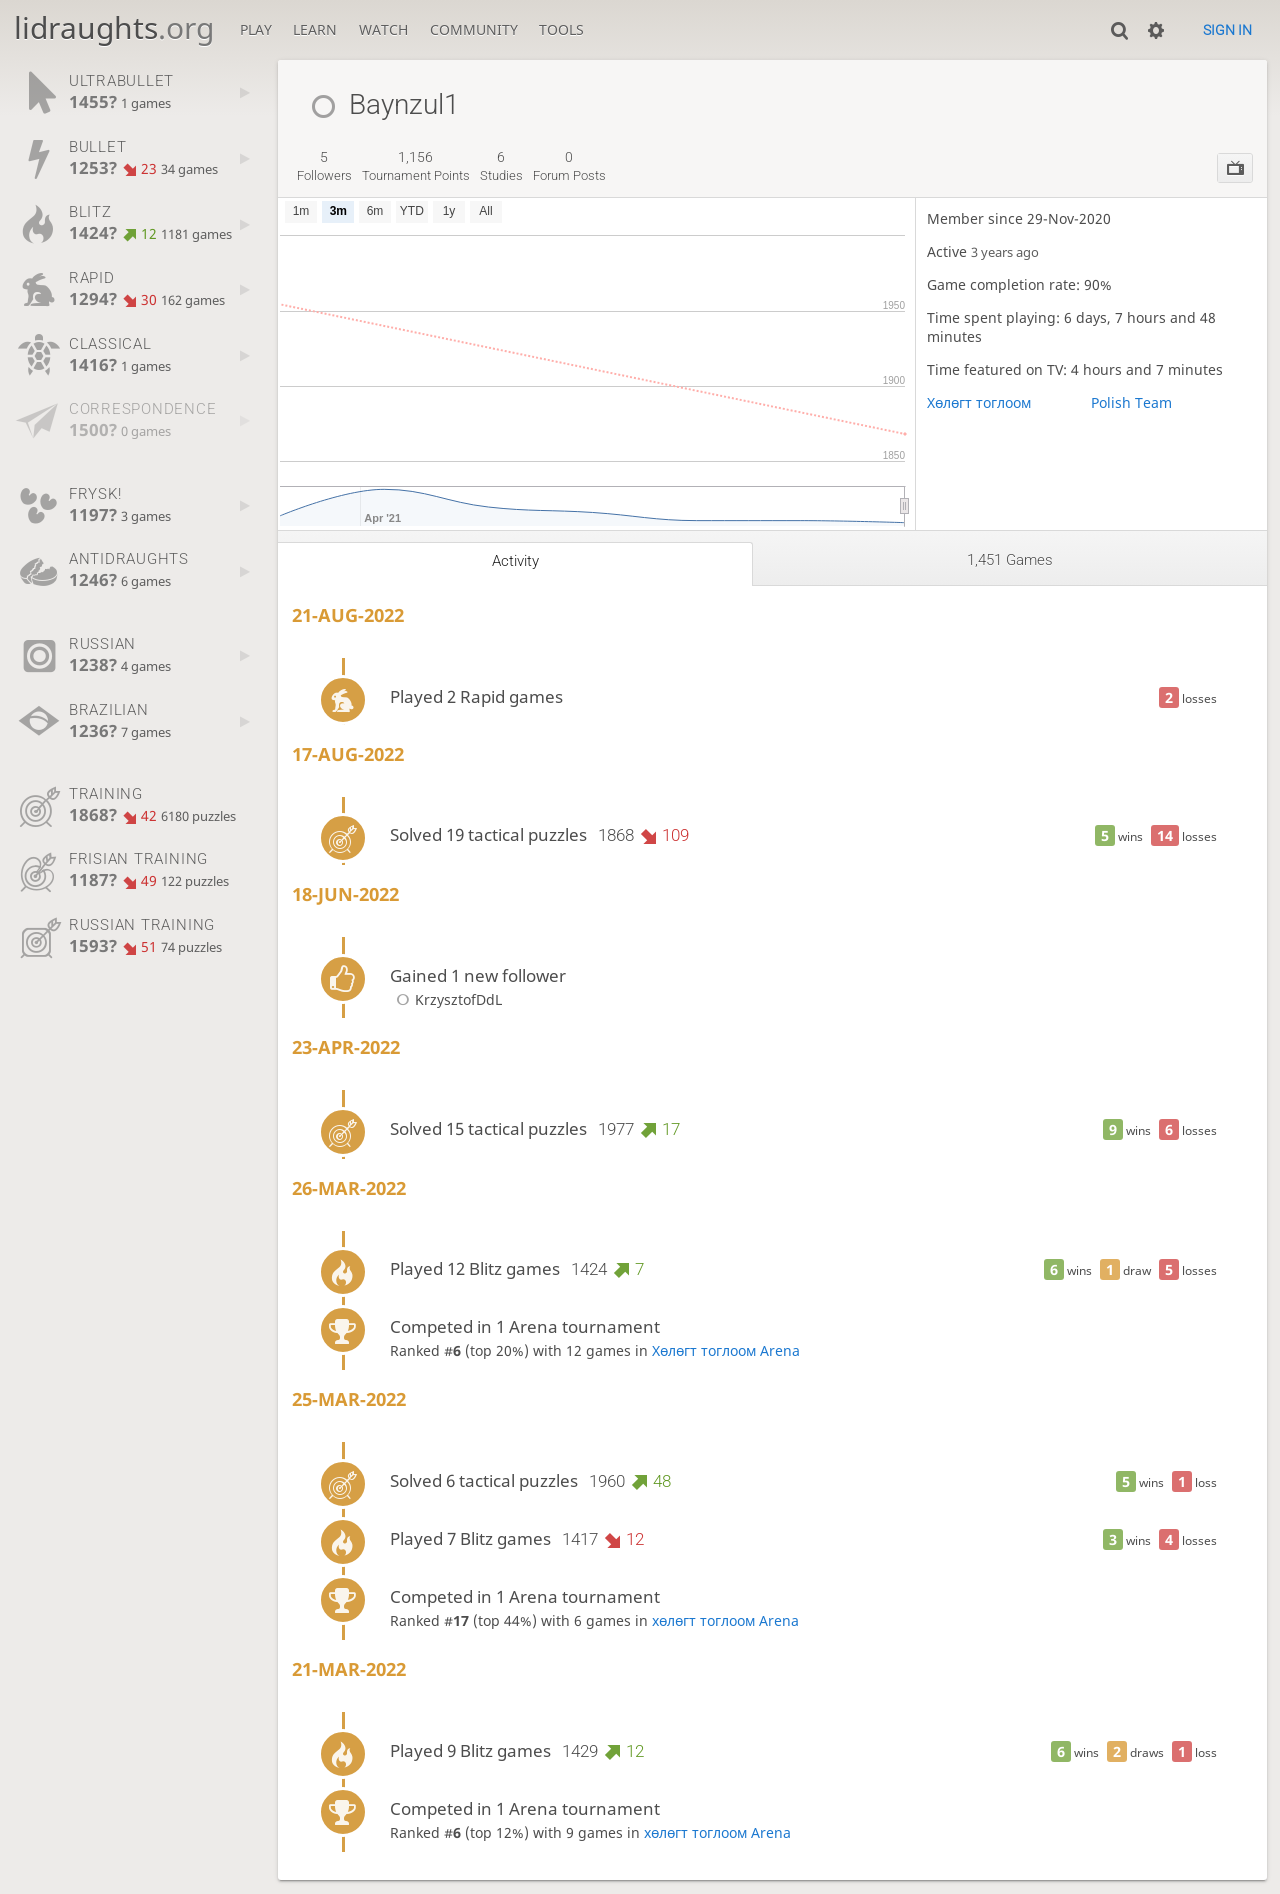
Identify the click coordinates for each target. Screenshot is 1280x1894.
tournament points (416, 166)
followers (324, 166)
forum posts (569, 166)
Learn (315, 29)
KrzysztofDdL (446, 999)
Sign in (1227, 30)
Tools (561, 29)
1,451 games (1010, 560)
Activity (515, 561)
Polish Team (1131, 402)
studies (501, 166)
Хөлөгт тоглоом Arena (726, 1350)
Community (474, 29)
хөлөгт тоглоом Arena (725, 1620)
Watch (383, 29)
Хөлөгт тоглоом (979, 402)
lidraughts (114, 27)
